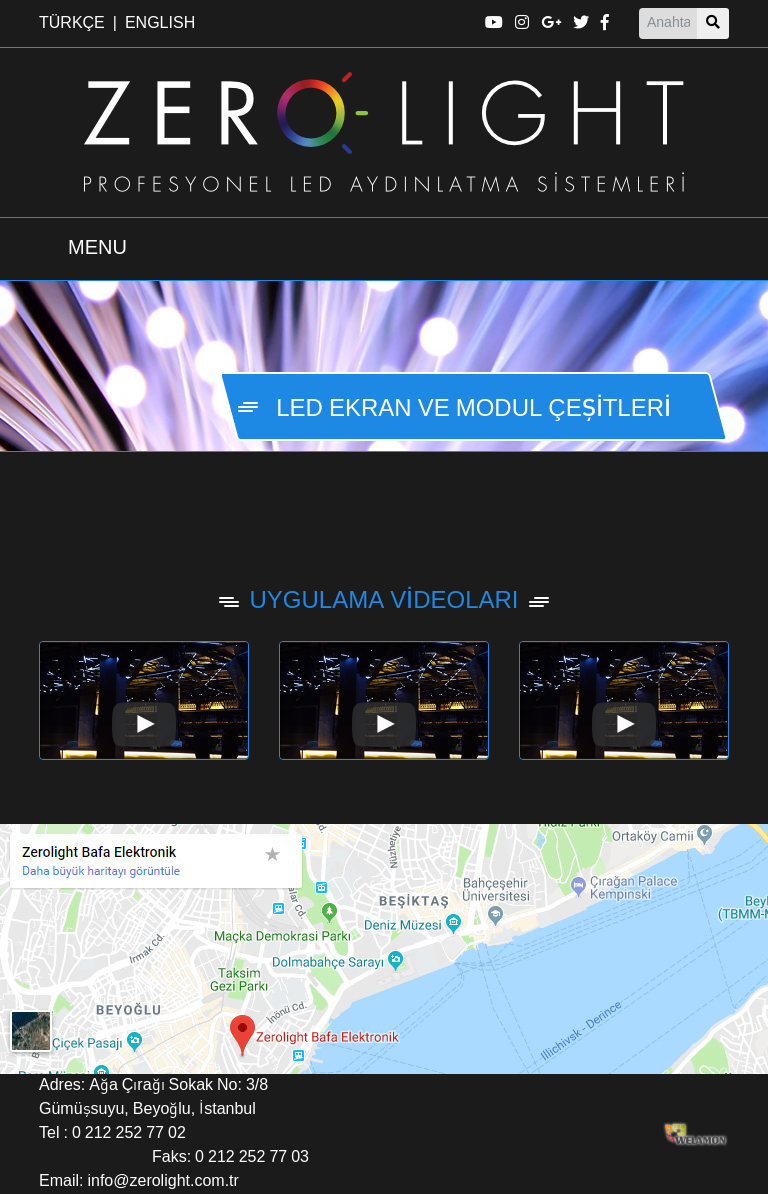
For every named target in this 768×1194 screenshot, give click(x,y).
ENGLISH (160, 24)
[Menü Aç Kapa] (97, 249)
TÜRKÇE (72, 24)
